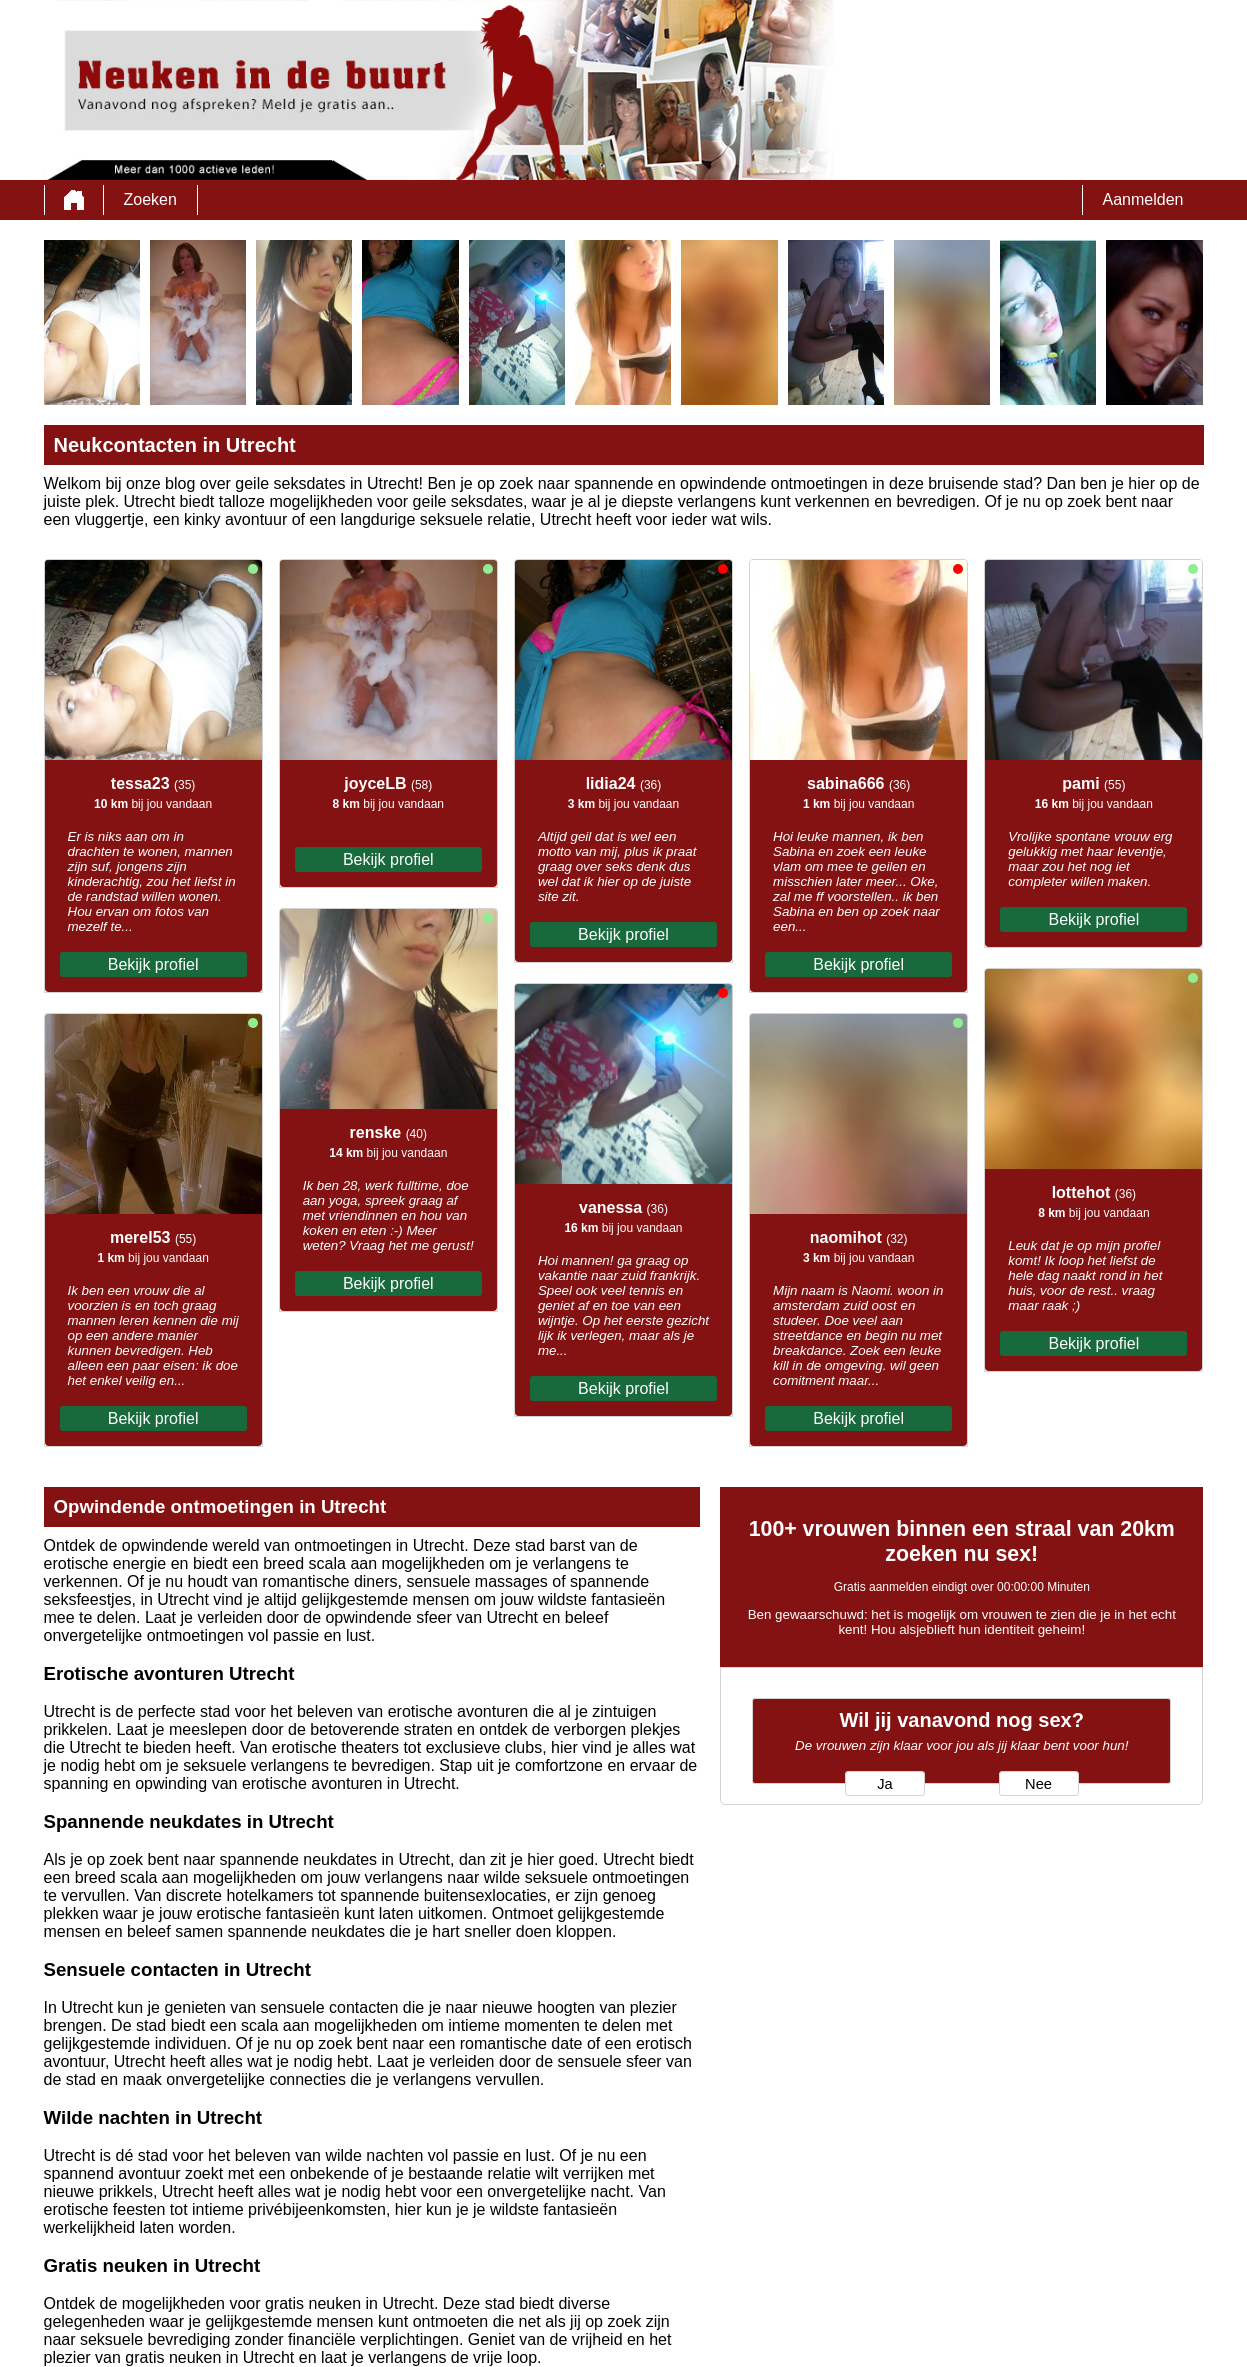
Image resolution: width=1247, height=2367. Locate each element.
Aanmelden (1143, 199)
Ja (884, 1784)
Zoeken (150, 199)
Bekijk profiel (153, 964)
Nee (1038, 1784)
